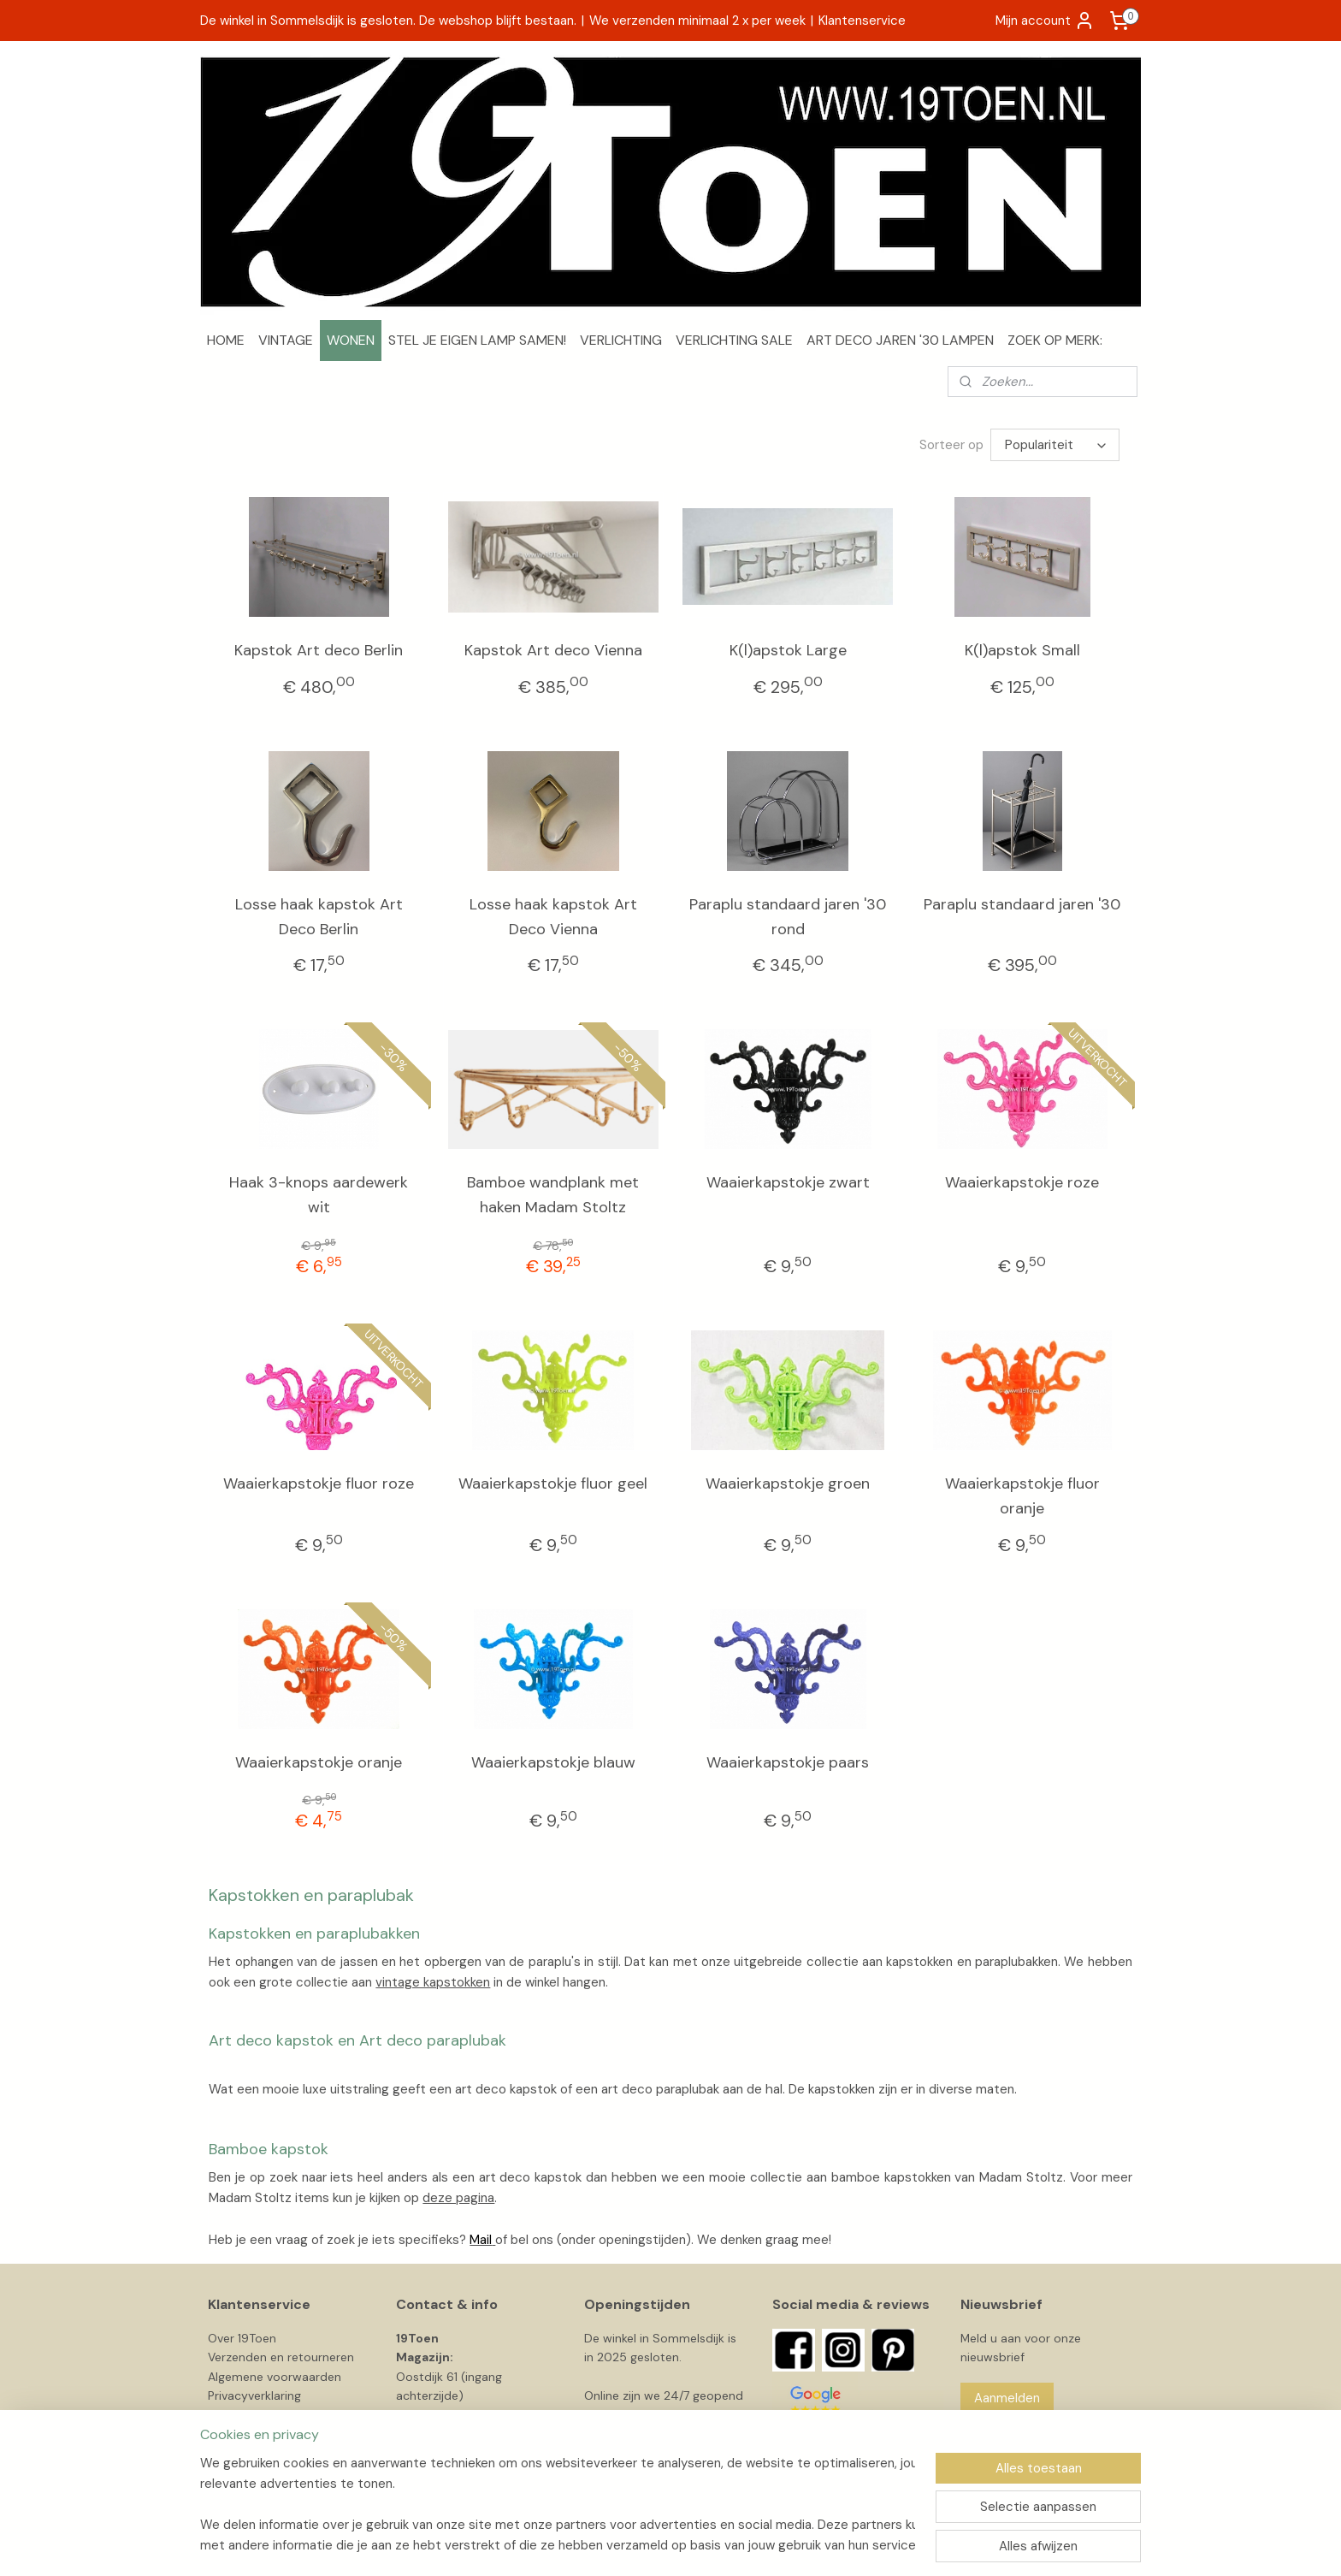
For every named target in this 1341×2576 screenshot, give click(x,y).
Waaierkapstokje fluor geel (552, 1483)
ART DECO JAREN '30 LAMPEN (900, 340)
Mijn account (1045, 20)
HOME (226, 340)
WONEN (351, 340)
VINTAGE (285, 340)
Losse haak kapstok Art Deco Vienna (553, 916)
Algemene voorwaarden (274, 2376)
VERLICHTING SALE (734, 340)
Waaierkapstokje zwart (788, 1182)
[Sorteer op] (1055, 444)
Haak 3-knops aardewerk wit (318, 1194)
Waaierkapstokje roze (1022, 1182)
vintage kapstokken (432, 1982)
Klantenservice (862, 20)
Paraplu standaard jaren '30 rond (787, 916)
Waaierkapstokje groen (788, 1483)
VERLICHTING (621, 340)
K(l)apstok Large (788, 650)
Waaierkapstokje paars (787, 1762)
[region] (557, 2504)
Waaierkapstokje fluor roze (318, 1483)
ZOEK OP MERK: (1054, 340)
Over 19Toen (242, 2338)
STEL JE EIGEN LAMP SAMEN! (477, 340)
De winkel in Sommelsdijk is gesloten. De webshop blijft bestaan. (388, 20)
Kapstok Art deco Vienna (553, 650)
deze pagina (458, 2197)
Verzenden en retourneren (281, 2357)
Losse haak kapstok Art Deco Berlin (319, 916)
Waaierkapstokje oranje (318, 1762)
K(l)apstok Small (1022, 650)
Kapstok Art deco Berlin (318, 650)
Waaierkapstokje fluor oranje (1022, 1496)
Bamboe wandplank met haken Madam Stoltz (553, 1194)
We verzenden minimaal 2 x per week (697, 20)
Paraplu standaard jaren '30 (1022, 904)
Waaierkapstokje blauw (553, 1762)
